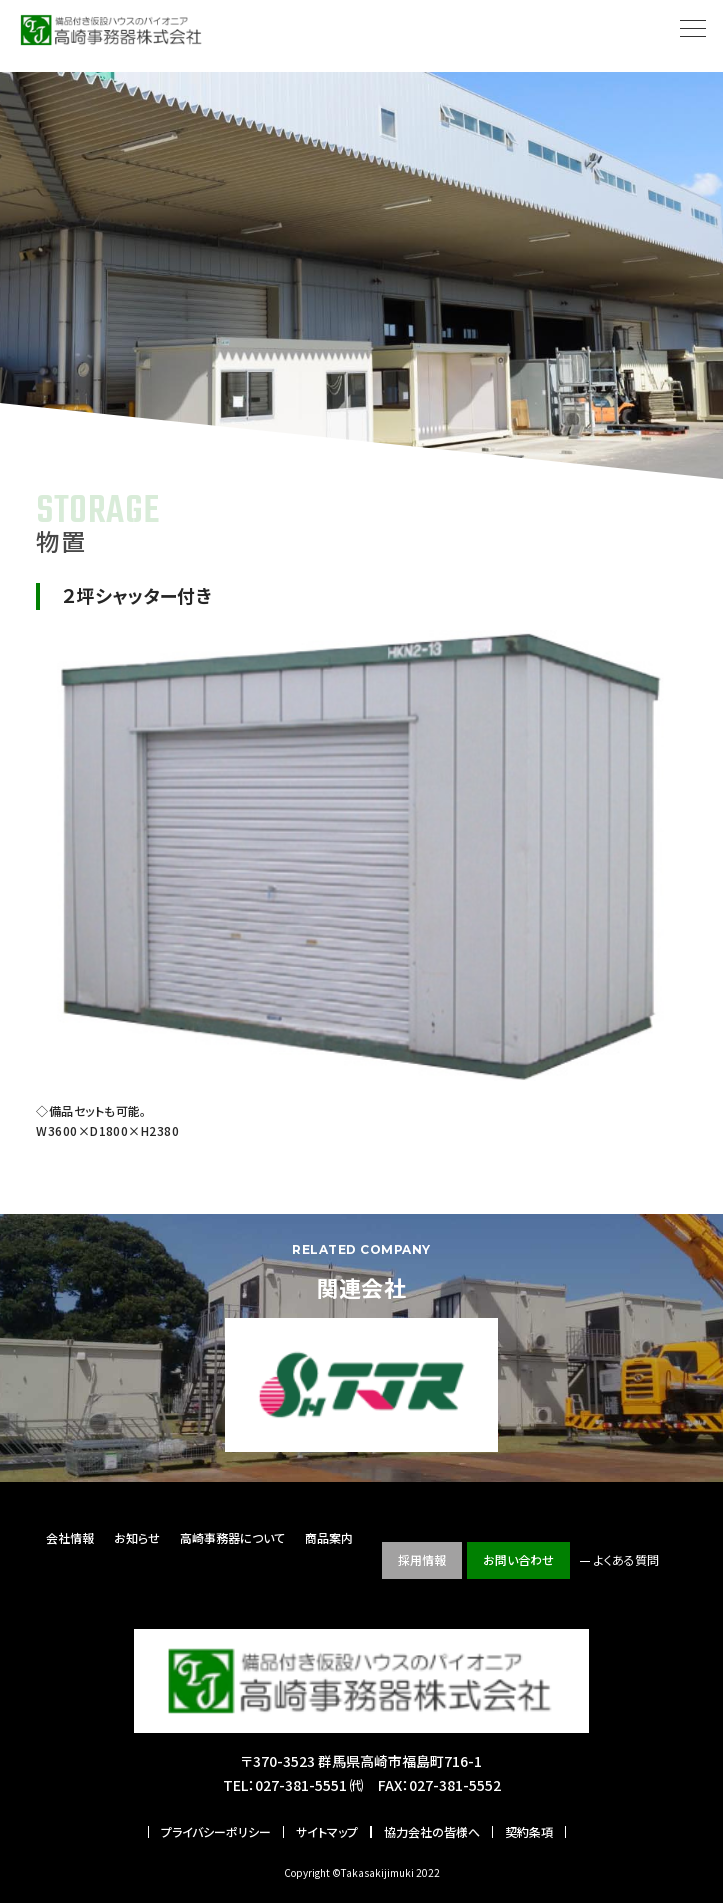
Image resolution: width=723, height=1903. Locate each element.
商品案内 (329, 1537)
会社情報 (70, 1537)
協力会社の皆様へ (432, 1832)
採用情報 (422, 1559)
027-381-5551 (301, 1785)
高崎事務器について (232, 1537)
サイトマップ (327, 1832)
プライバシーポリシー (216, 1832)
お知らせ (137, 1537)
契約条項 (529, 1832)
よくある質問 (626, 1559)
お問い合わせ (518, 1559)
